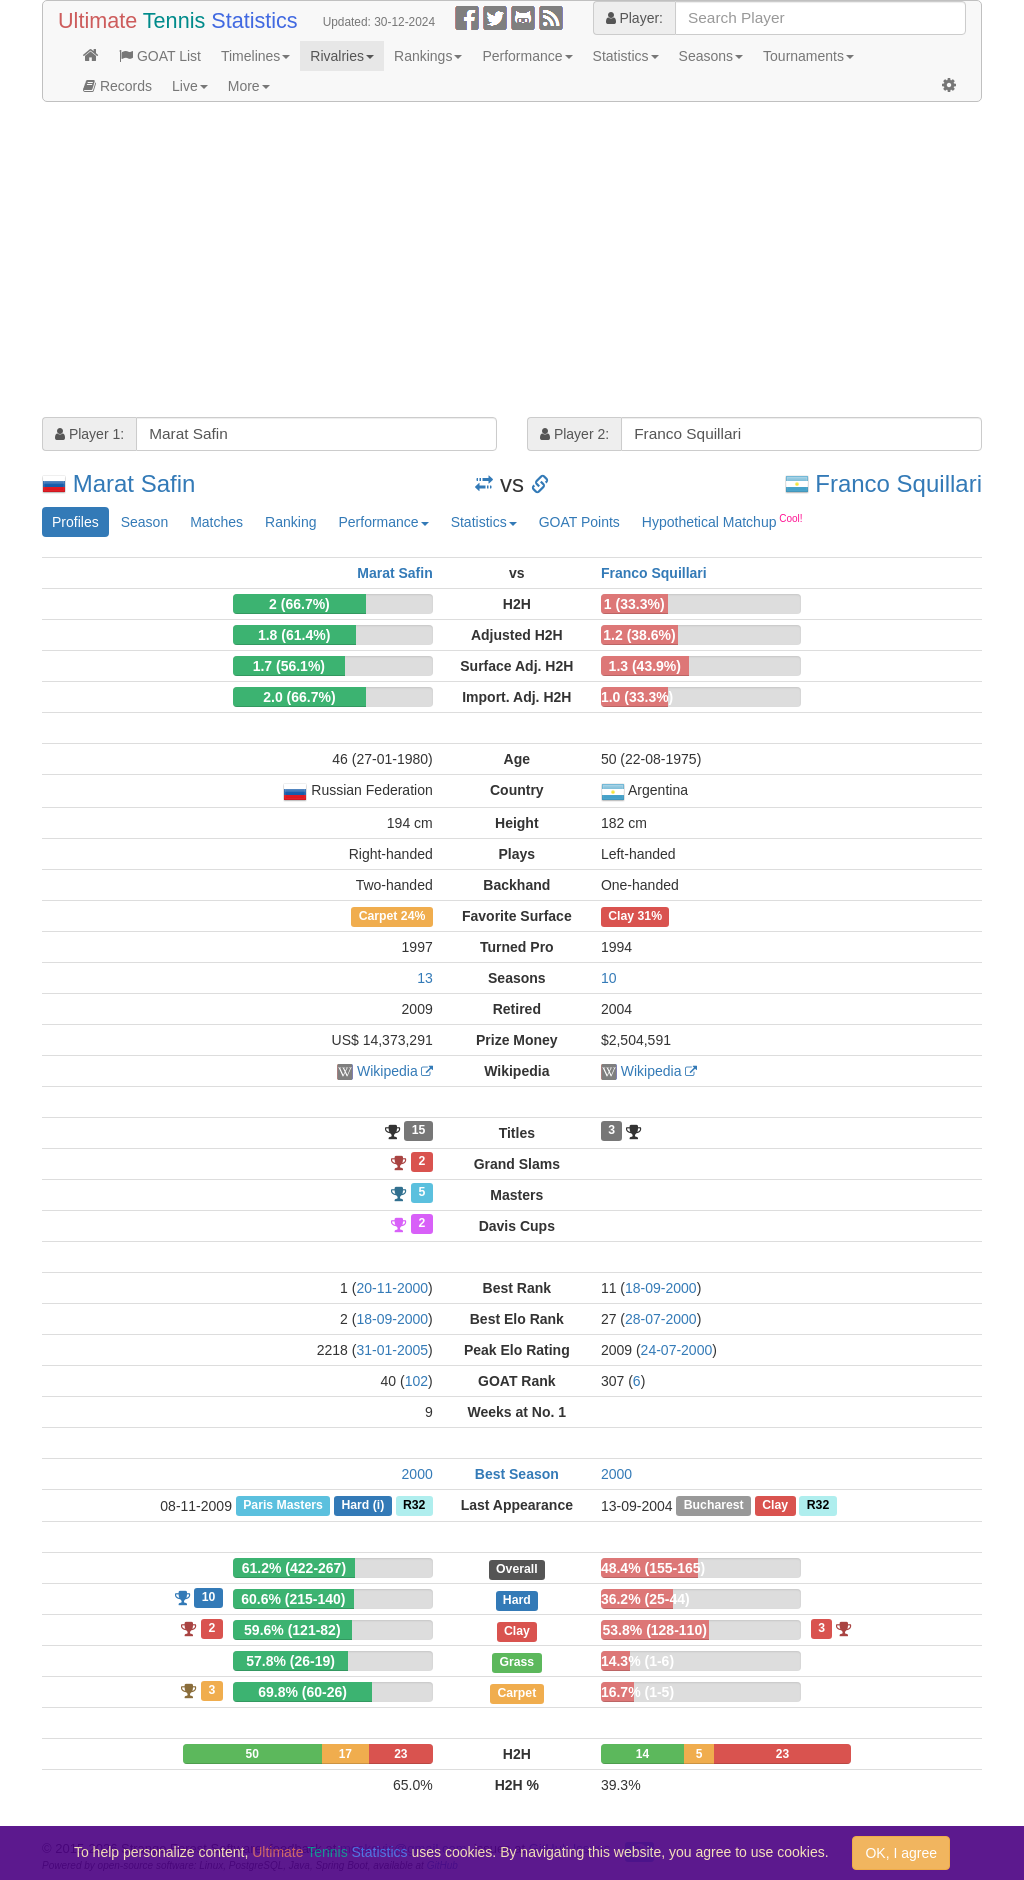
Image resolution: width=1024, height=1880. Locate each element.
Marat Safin (134, 483)
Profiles (75, 522)
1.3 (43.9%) (645, 666)
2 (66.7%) (299, 604)
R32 (414, 1506)
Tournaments (808, 56)
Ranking (290, 522)
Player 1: (89, 434)
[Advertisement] (512, 262)
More (249, 86)
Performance (527, 56)
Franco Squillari (898, 483)
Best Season (517, 1474)
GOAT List (160, 56)
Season (144, 522)
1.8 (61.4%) (294, 635)
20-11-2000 (392, 1288)
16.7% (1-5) (637, 1692)
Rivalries (342, 56)
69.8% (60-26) (302, 1692)
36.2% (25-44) (645, 1599)
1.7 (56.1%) (289, 666)
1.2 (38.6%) (639, 635)
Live (190, 86)
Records (117, 86)
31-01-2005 (392, 1350)
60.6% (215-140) (293, 1599)
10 (609, 978)
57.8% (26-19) (290, 1661)
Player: (634, 18)
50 (252, 1754)
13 (425, 978)
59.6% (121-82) (292, 1630)
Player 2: (574, 434)
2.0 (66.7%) (299, 697)
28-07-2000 (661, 1319)
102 (416, 1381)
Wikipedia (387, 1071)
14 (642, 1754)
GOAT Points (579, 522)
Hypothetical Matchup (722, 521)
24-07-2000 (677, 1350)
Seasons (711, 56)
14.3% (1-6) (637, 1661)
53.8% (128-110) (655, 1630)
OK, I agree (901, 1853)
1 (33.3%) (634, 604)
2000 (417, 1474)
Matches (216, 522)
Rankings (428, 56)
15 (419, 1131)
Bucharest (714, 1506)
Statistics (626, 56)
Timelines (255, 56)
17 (345, 1754)
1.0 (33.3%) (637, 697)
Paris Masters (283, 1506)
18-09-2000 (661, 1288)
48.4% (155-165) (653, 1568)
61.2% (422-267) (294, 1568)
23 (400, 1754)
